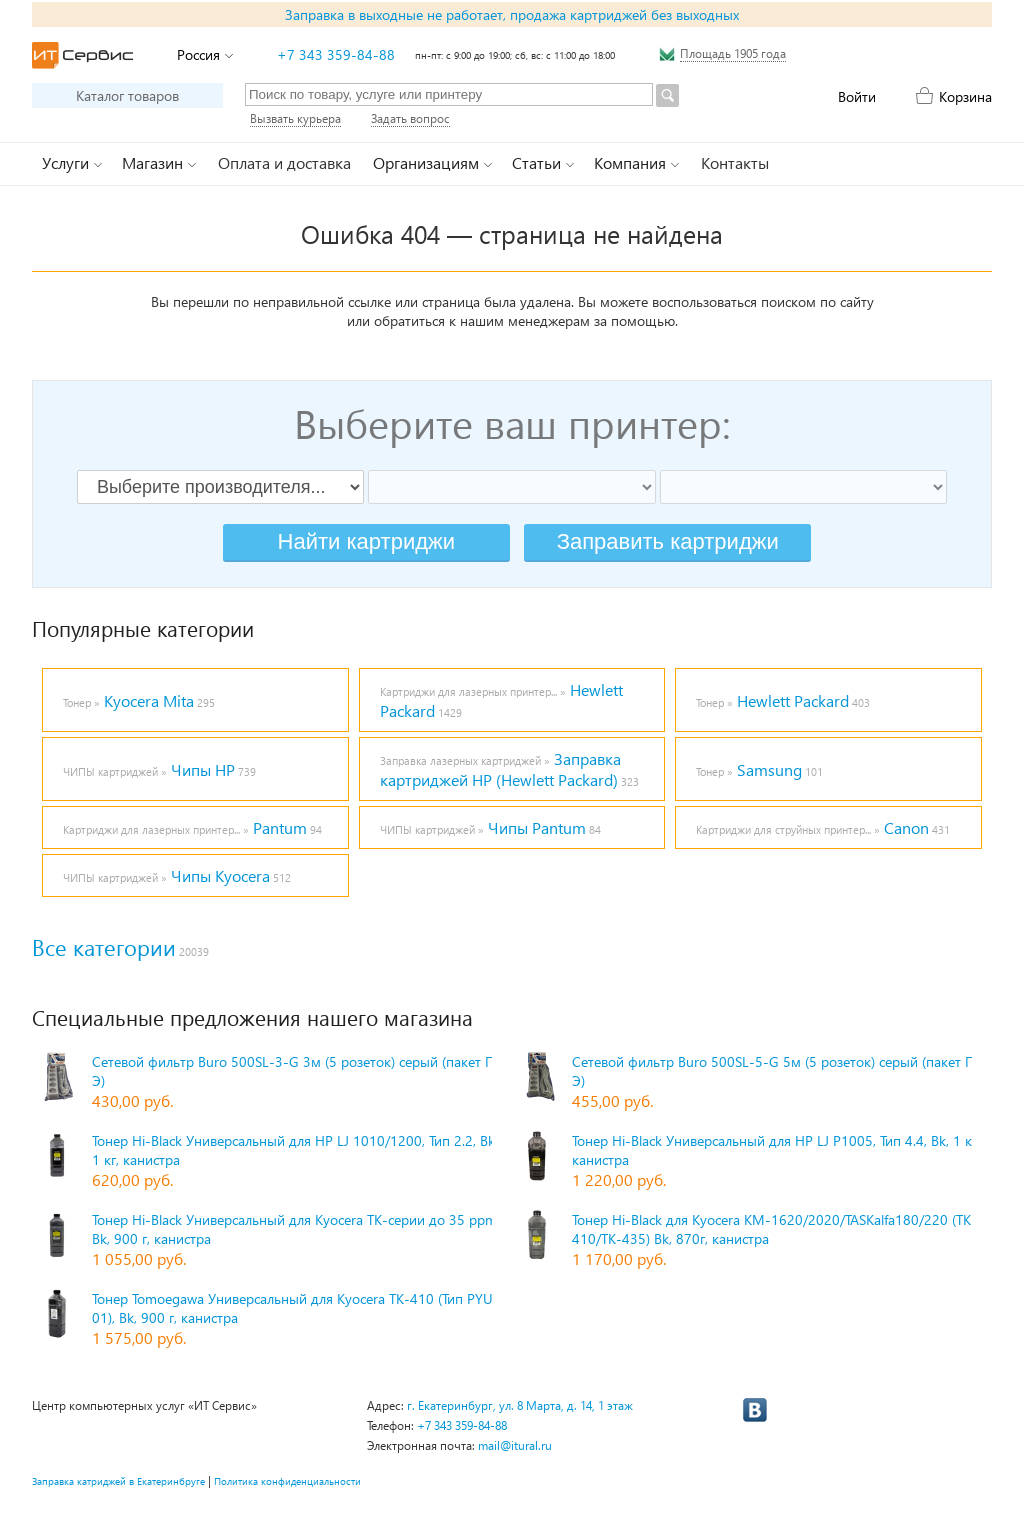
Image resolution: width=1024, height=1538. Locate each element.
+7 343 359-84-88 (336, 54)
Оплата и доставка (284, 162)
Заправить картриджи (668, 541)
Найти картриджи (366, 541)
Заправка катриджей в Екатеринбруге (118, 1481)
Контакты (735, 162)
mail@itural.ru (515, 1445)
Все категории (104, 947)
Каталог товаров (127, 95)
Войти (857, 96)
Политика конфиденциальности (287, 1481)
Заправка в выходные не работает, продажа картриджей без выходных (512, 14)
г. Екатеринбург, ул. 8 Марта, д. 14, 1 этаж (520, 1405)
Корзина (965, 96)
